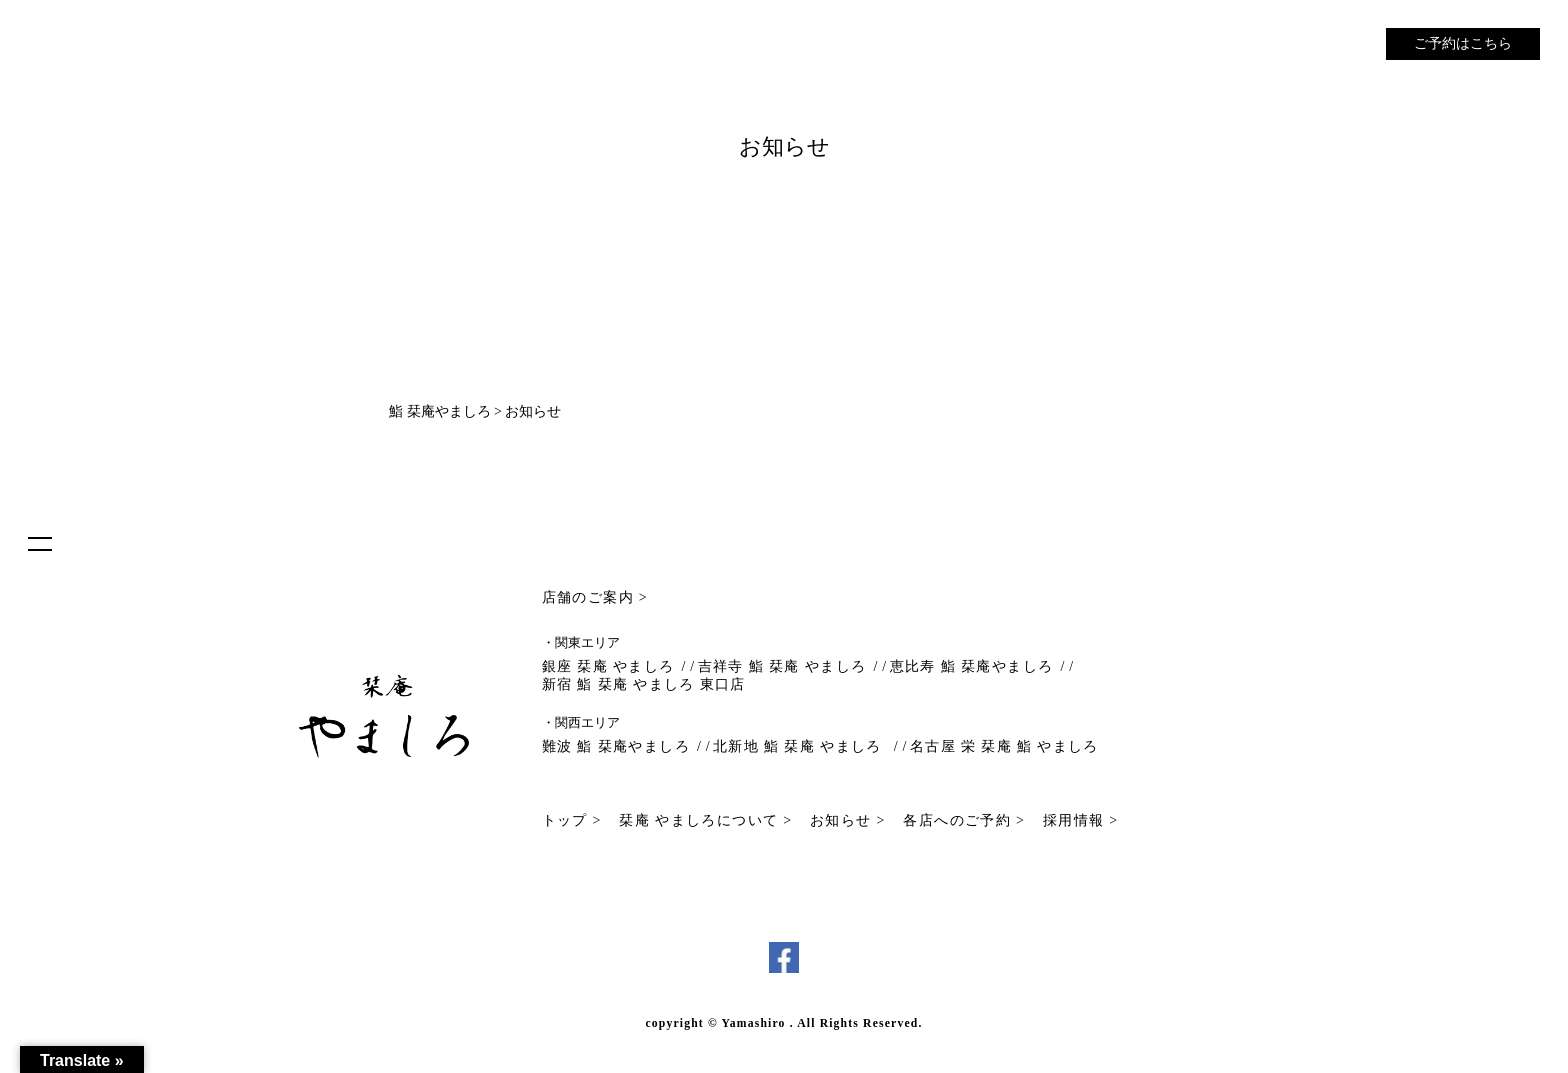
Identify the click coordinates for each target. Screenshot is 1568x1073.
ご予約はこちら (1463, 43)
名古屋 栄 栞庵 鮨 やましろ (1004, 746)
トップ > (572, 820)
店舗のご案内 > (595, 597)
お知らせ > (848, 820)
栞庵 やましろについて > (705, 820)
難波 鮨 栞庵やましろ (616, 746)
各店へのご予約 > (964, 820)
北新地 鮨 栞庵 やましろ (800, 746)
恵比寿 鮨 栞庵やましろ (972, 666)
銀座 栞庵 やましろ (608, 666)
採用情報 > (1081, 820)
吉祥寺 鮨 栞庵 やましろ (782, 666)
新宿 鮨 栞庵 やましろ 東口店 (644, 684)
